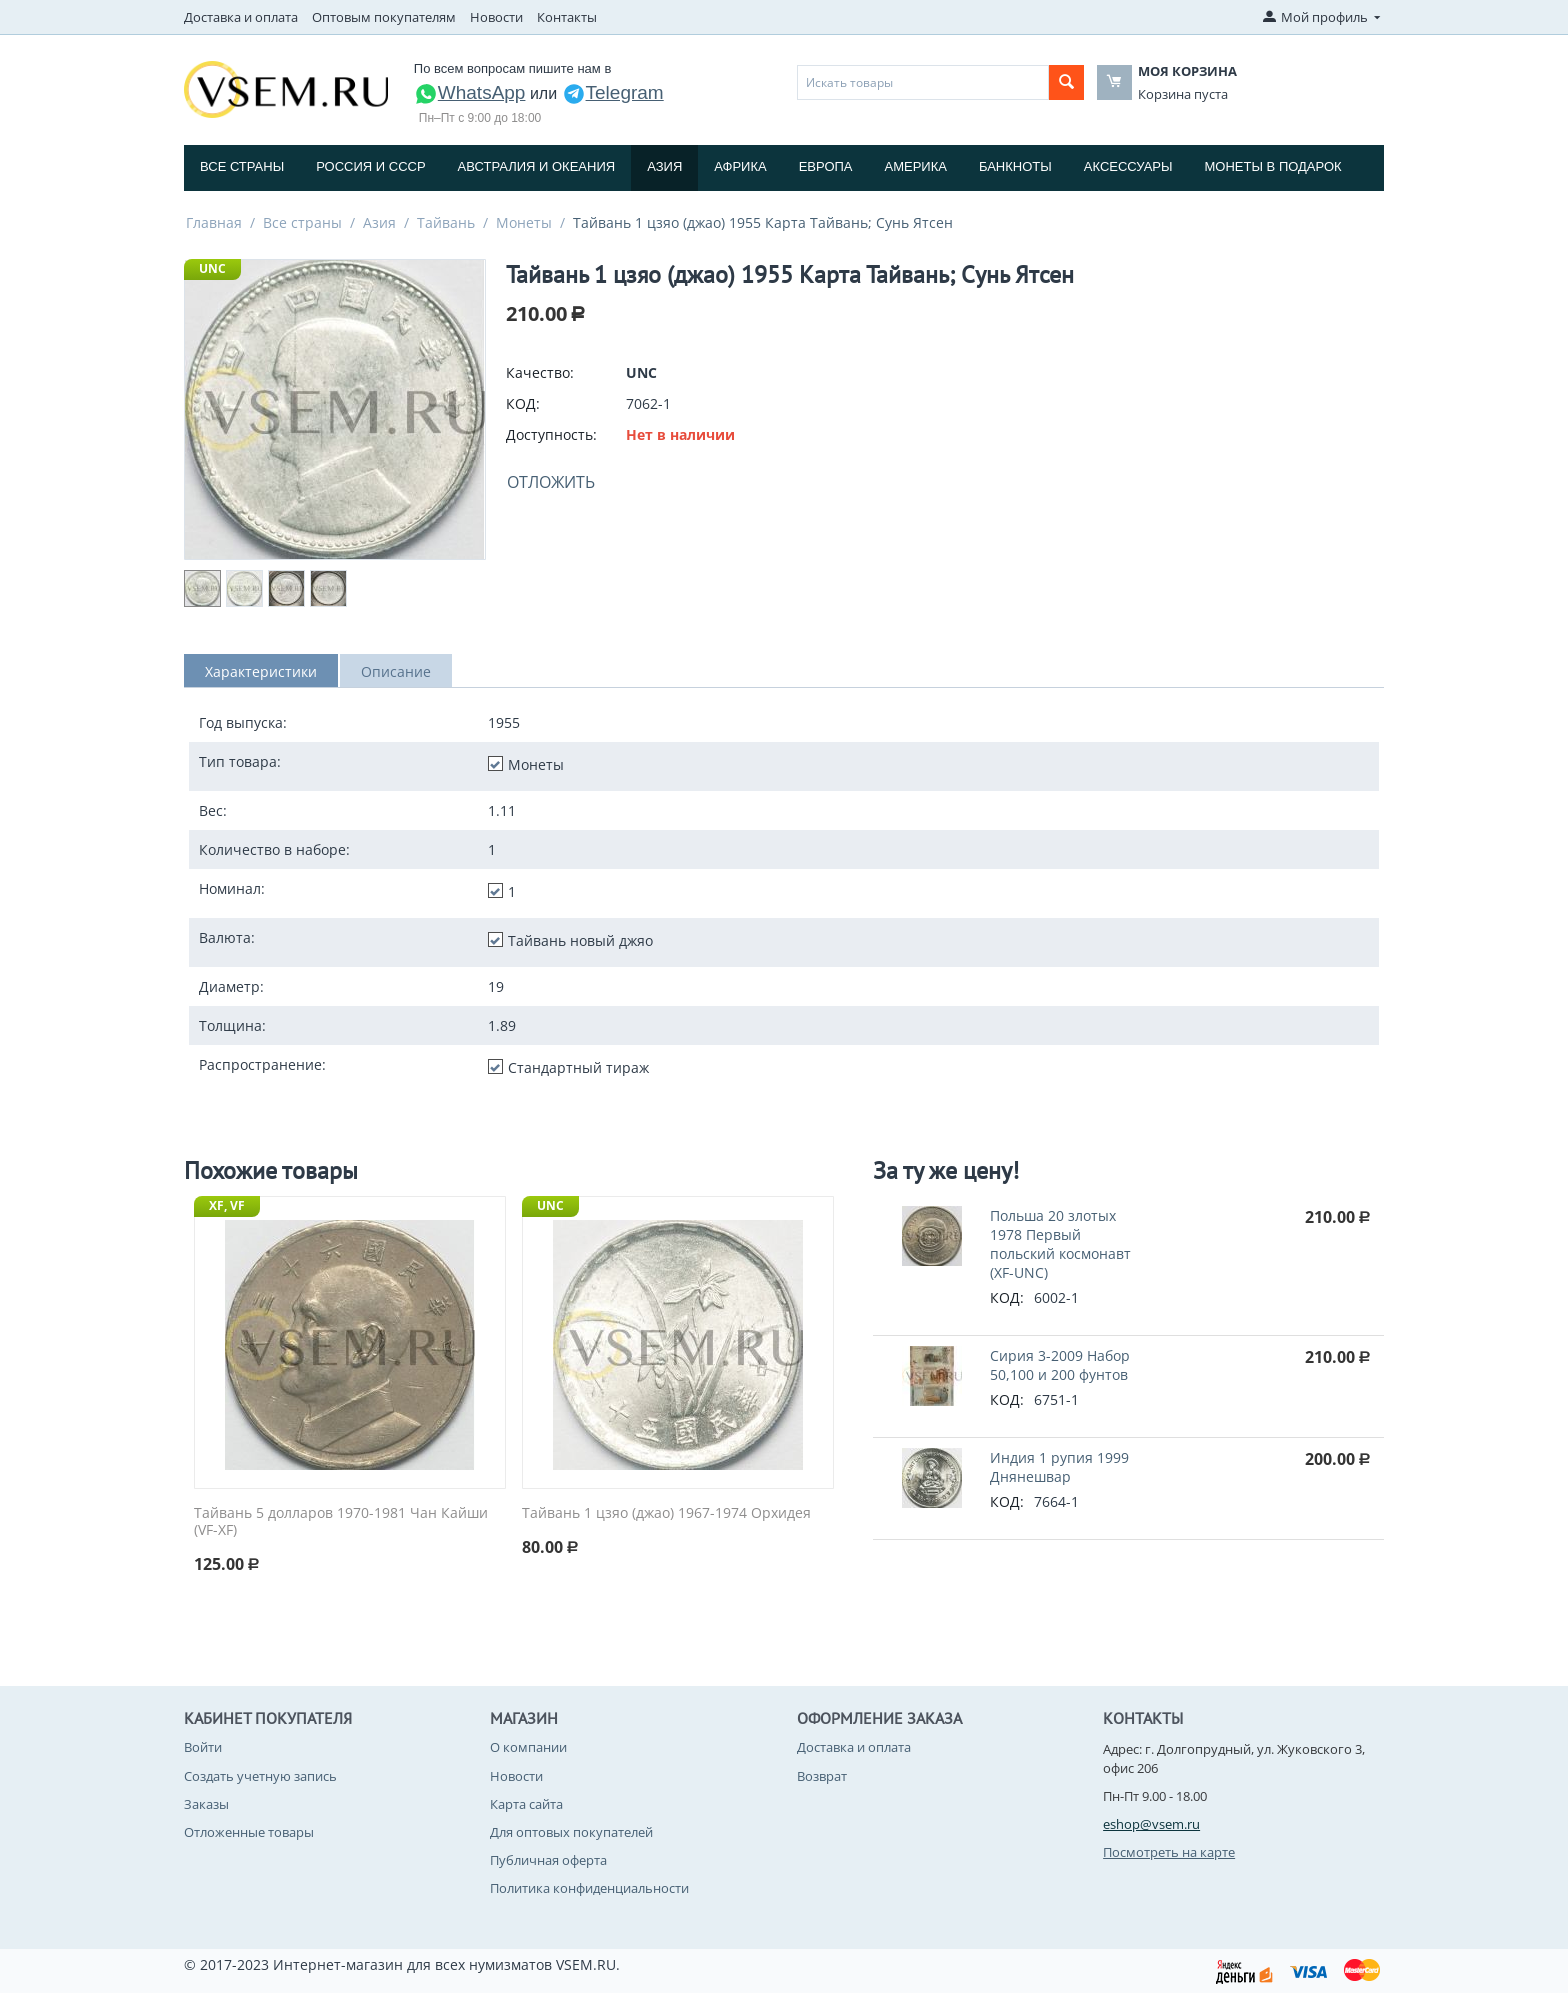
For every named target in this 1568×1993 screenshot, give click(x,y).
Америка (916, 166)
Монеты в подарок (1273, 166)
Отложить (551, 482)
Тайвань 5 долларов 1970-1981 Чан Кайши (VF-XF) (341, 1522)
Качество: (540, 372)
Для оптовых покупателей (571, 1832)
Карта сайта (526, 1804)
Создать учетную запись (260, 1776)
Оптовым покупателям (384, 17)
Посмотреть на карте (1169, 1852)
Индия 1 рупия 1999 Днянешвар (1059, 1467)
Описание (396, 671)
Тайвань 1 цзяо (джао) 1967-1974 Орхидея (666, 1513)
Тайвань (446, 222)
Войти (203, 1747)
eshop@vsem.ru (1151, 1824)
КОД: (523, 403)
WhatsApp (470, 92)
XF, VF (227, 1205)
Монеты (524, 222)
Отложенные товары (249, 1832)
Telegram (613, 92)
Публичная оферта (548, 1860)
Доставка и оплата (241, 17)
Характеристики (261, 671)
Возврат (822, 1776)
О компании (528, 1747)
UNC (212, 268)
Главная (214, 222)
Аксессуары (1128, 166)
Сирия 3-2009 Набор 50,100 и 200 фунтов (1060, 1365)
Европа (826, 166)
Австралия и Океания (537, 166)
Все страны (242, 166)
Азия (664, 166)
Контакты (567, 17)
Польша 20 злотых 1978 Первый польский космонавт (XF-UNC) (1060, 1244)
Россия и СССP (370, 166)
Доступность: (551, 434)
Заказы (206, 1804)
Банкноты (1015, 166)
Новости (496, 17)
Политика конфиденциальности (589, 1888)
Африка (740, 166)
